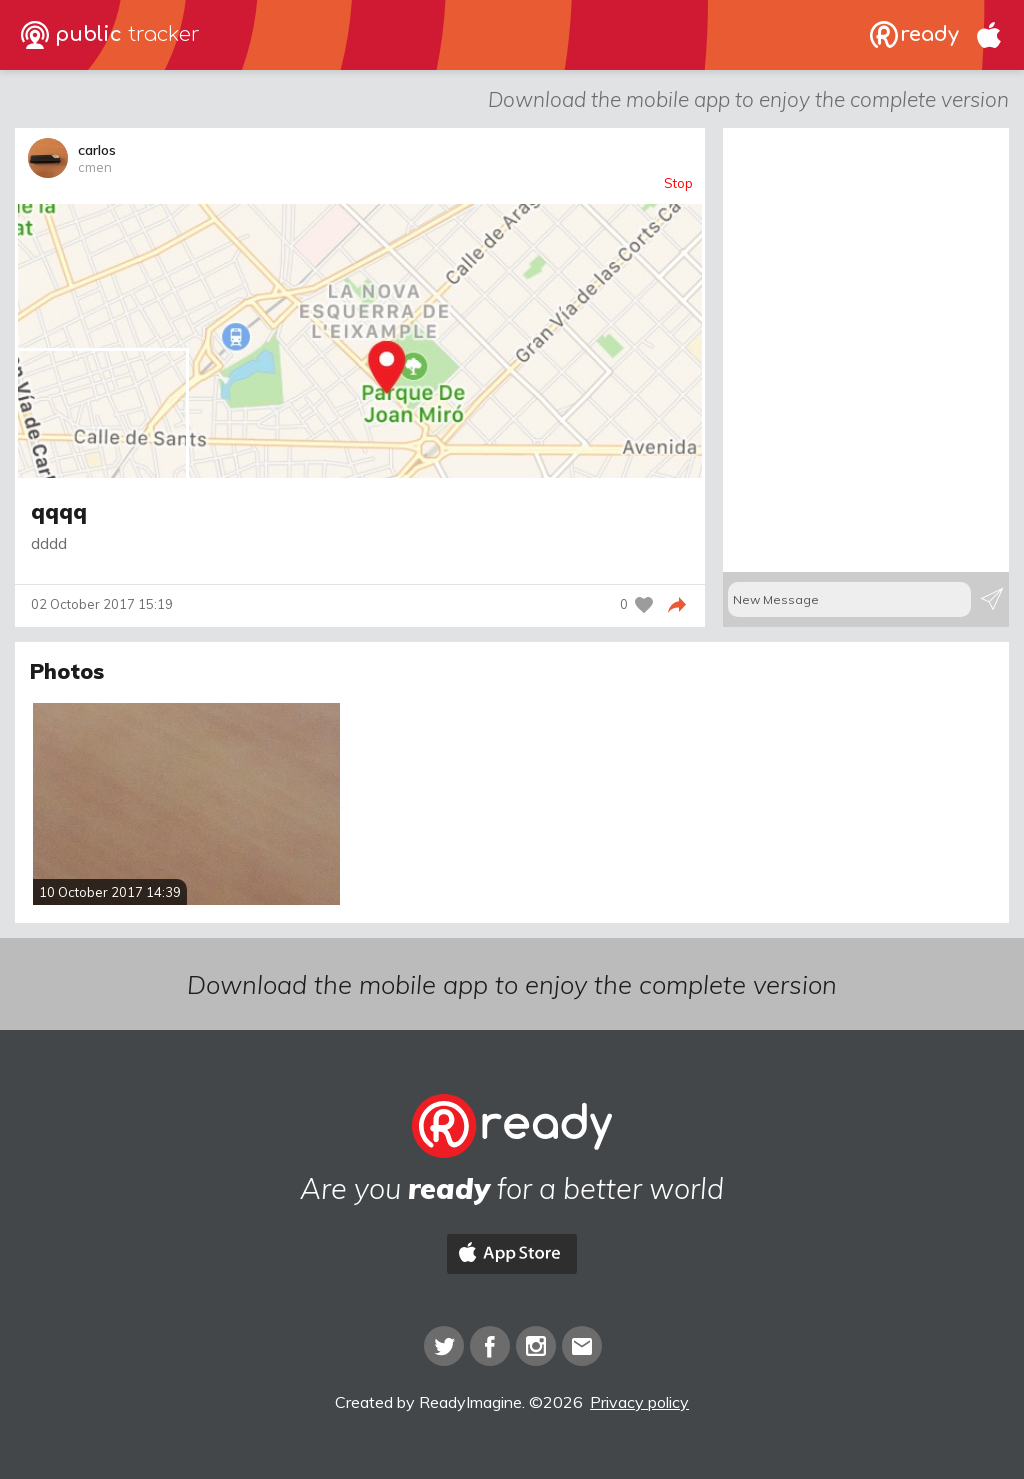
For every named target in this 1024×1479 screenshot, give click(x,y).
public (110, 35)
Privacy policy (639, 1402)
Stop (678, 183)
